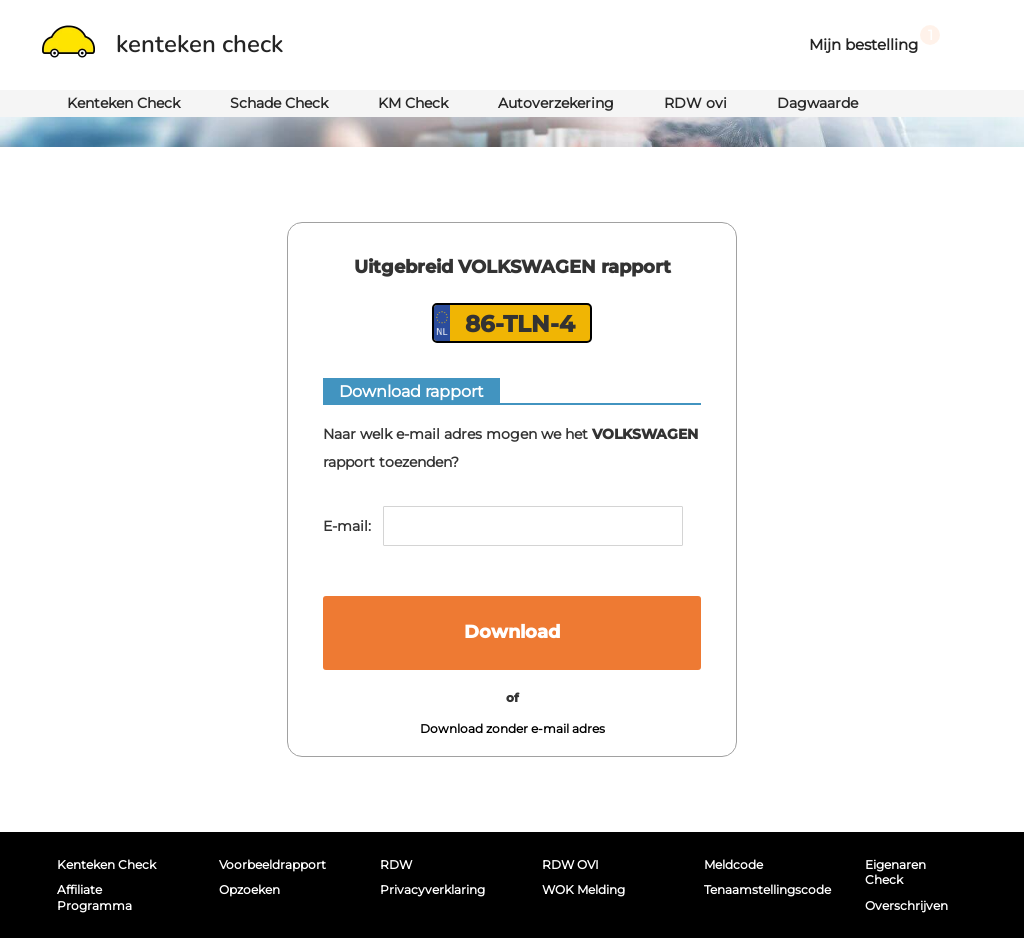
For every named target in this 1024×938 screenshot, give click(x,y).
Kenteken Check (123, 103)
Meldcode (733, 864)
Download (512, 632)
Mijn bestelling (874, 39)
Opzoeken (249, 889)
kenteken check (162, 44)
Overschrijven (906, 905)
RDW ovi (695, 103)
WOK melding (583, 889)
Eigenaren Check (895, 872)
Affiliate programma (94, 897)
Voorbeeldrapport (272, 864)
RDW (396, 864)
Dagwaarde (817, 103)
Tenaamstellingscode (762, 889)
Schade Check (279, 103)
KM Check (413, 103)
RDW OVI (570, 864)
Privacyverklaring (432, 889)
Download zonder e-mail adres (512, 728)
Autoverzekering (556, 103)
